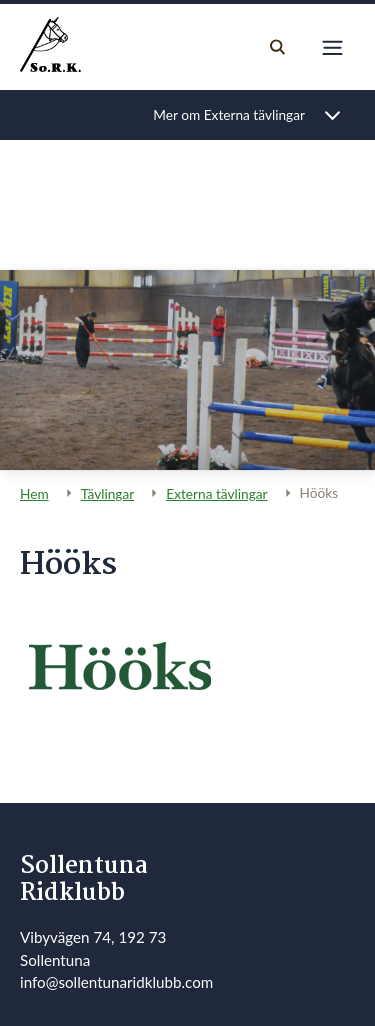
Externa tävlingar (216, 493)
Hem (34, 493)
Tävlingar (108, 493)
